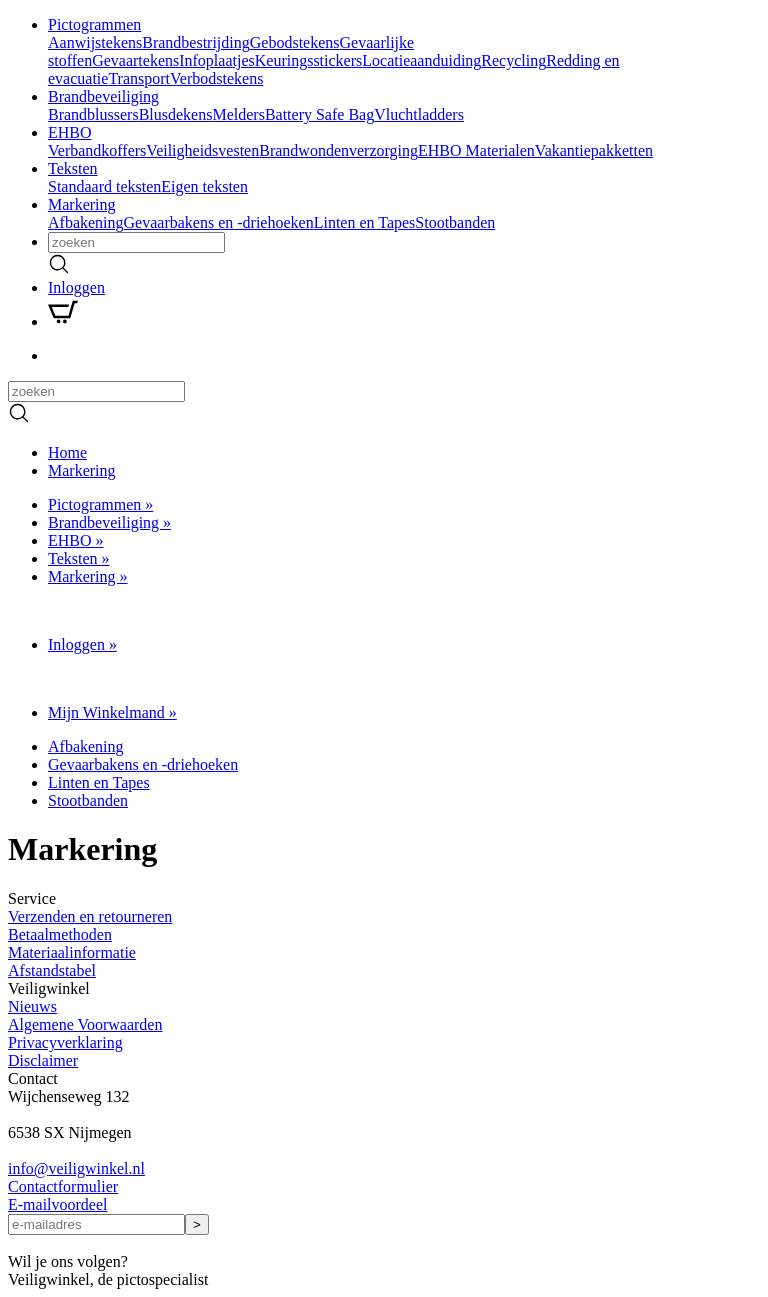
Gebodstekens (295, 42)
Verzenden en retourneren (90, 916)
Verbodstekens (216, 78)
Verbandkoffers (97, 150)
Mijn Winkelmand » (112, 712)
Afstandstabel (52, 970)
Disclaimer (43, 1060)
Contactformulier (63, 1186)
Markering (82, 204)
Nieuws (32, 1006)
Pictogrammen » (100, 504)
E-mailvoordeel (58, 1204)
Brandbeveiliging (103, 96)
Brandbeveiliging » (109, 522)
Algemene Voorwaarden (85, 1024)
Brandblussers (93, 114)
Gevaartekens (135, 60)
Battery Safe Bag (319, 114)
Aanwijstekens (95, 42)
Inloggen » (82, 644)
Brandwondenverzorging (338, 150)
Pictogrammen (94, 24)
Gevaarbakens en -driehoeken (219, 222)
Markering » (88, 576)
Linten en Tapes (365, 222)
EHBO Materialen (476, 150)
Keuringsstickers (309, 60)
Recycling (513, 60)
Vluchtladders (419, 114)
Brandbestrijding (196, 42)
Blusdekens (176, 114)
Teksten (73, 168)
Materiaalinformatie (72, 952)
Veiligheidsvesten (202, 150)
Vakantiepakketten (594, 150)
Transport (139, 78)
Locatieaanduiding (421, 60)
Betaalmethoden (60, 934)
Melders (238, 114)
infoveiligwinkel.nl (76, 1168)
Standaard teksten (104, 186)
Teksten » (79, 558)
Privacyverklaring (65, 1042)
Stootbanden (455, 222)
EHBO (70, 132)
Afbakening (86, 222)
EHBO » (76, 540)
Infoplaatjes (217, 60)
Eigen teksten (204, 186)
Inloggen (76, 287)
